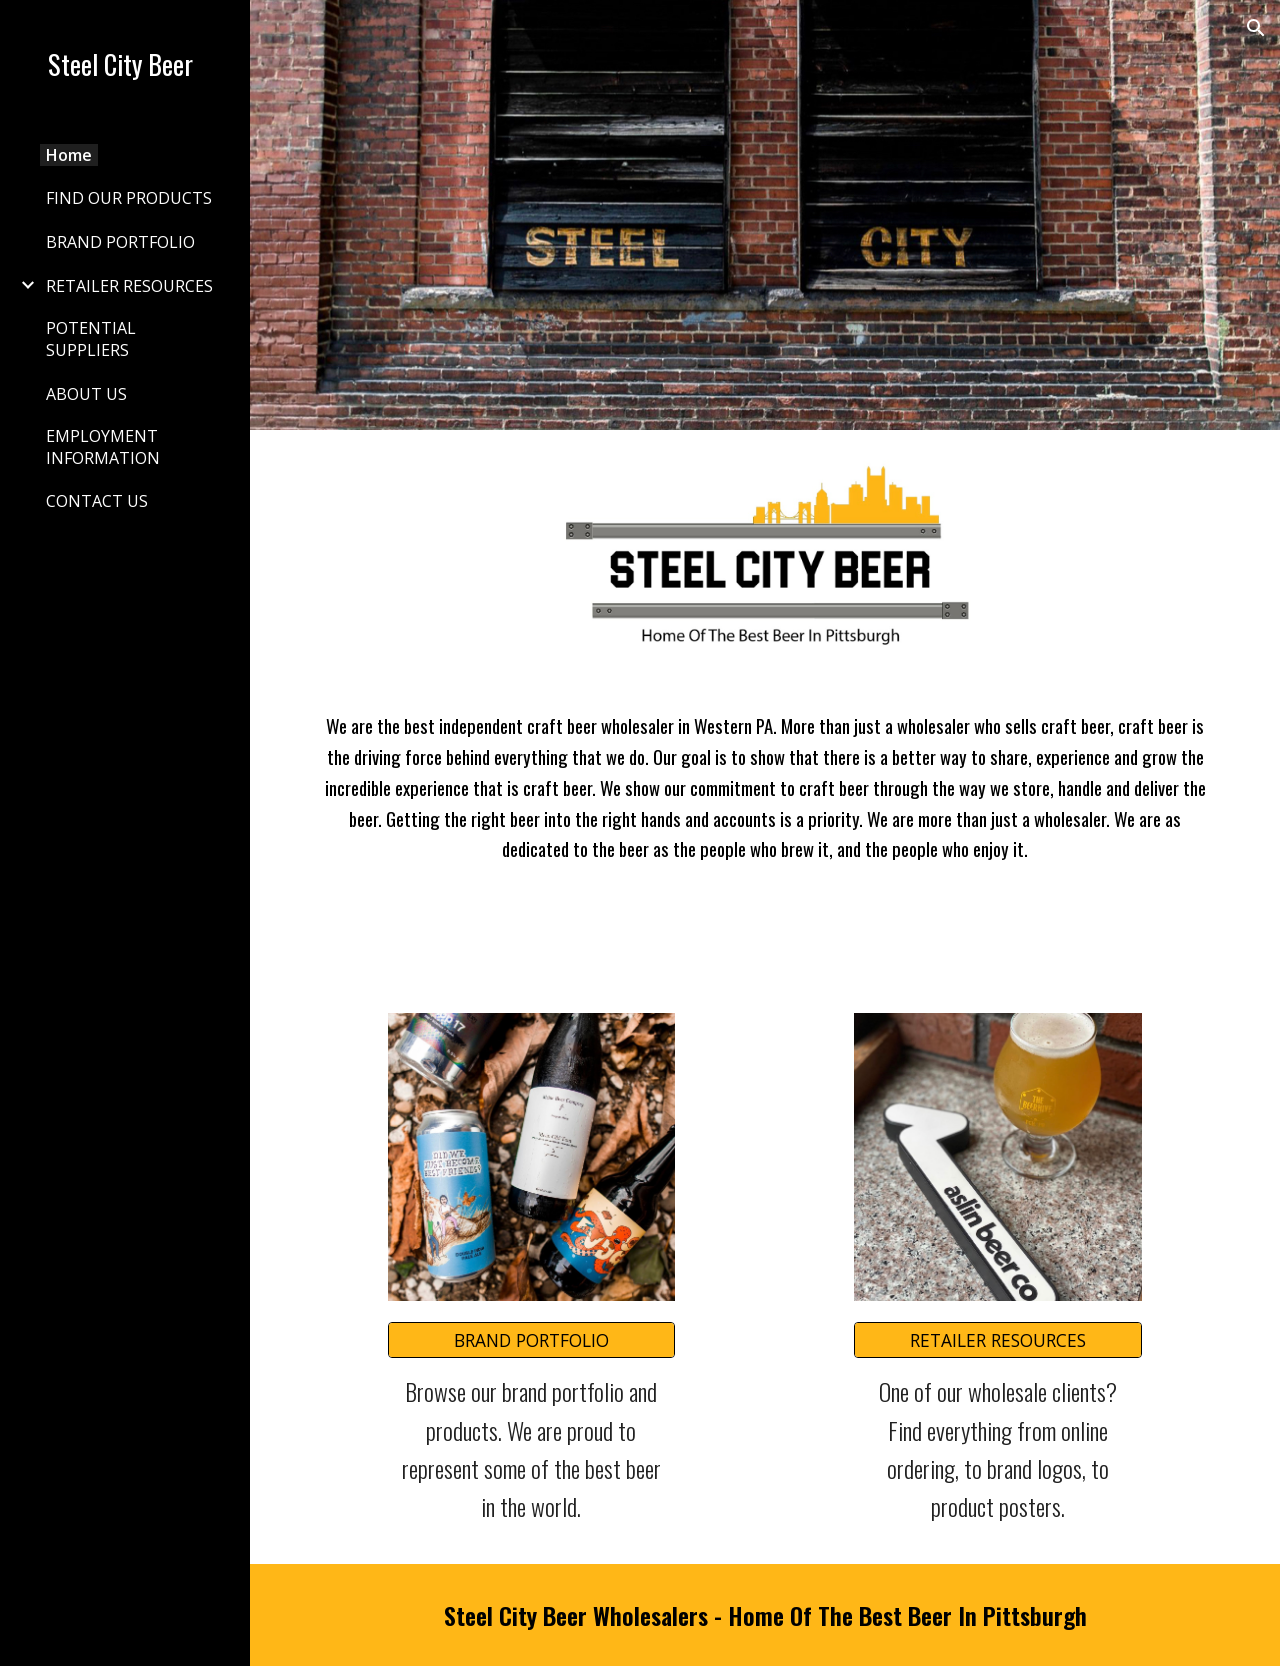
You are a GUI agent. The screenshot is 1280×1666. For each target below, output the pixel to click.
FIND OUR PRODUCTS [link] (129, 198)
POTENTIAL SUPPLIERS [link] (91, 339)
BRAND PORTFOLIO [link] (120, 242)
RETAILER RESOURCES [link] (129, 286)
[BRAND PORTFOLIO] (532, 1340)
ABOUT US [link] (86, 394)
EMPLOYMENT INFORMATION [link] (103, 447)
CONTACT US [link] (97, 501)
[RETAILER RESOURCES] (998, 1340)
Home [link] (69, 155)
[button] (1256, 28)
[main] (765, 788)
